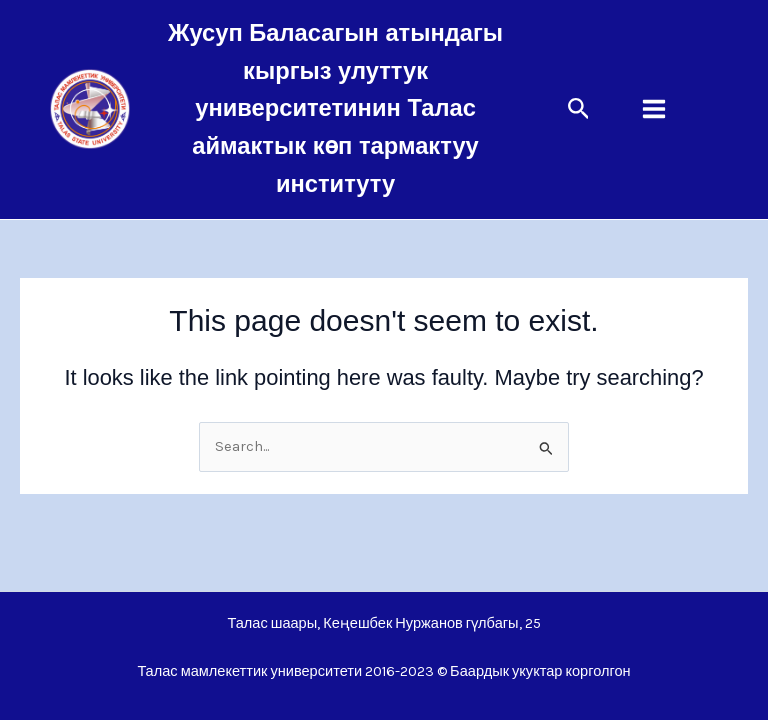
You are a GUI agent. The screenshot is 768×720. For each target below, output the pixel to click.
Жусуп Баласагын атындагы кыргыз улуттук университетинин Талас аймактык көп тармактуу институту (335, 109)
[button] (579, 109)
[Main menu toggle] (654, 109)
